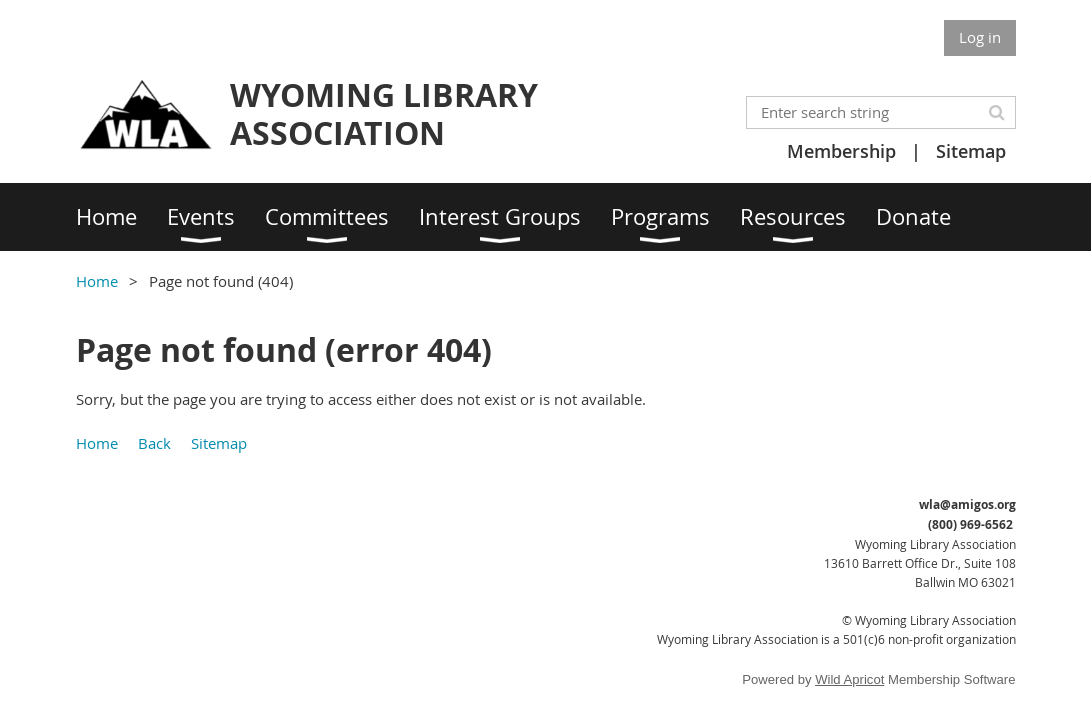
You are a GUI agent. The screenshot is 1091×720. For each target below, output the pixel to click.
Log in (980, 37)
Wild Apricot (849, 679)
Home (97, 281)
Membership (841, 151)
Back (154, 443)
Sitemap (971, 151)
